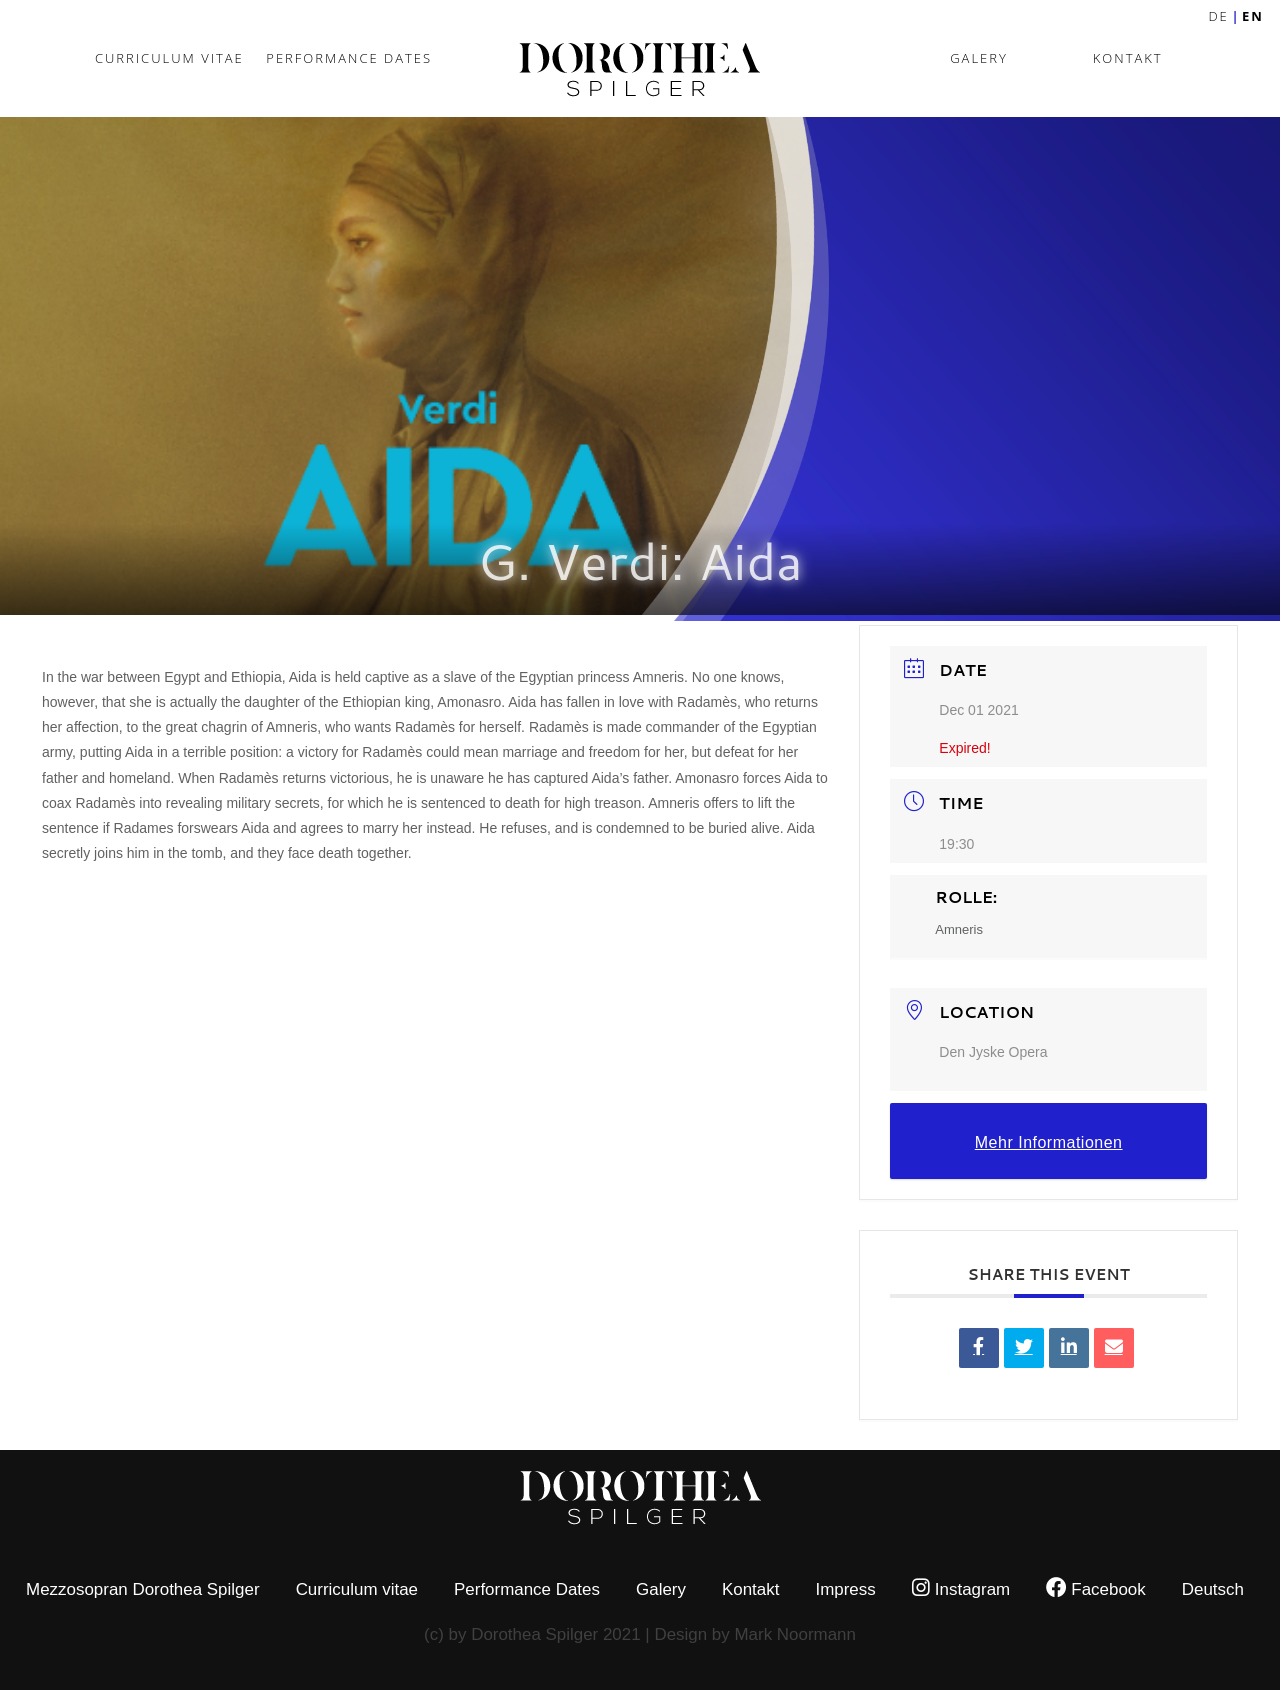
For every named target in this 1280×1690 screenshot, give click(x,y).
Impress (845, 1589)
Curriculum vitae (169, 58)
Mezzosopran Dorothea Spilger (143, 1589)
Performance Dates (349, 58)
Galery (979, 58)
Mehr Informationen (1049, 1142)
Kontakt (1128, 58)
